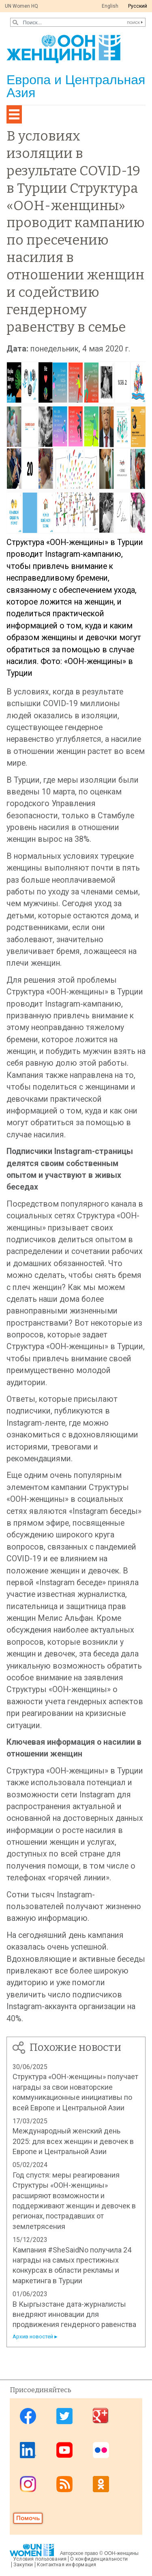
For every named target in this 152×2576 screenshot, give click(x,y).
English (110, 6)
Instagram (28, 2484)
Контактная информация (66, 2564)
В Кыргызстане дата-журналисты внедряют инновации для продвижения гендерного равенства (74, 2314)
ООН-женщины (121, 2553)
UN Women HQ (21, 6)
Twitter (64, 2415)
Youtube (64, 2450)
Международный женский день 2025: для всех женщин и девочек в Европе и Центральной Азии (73, 2141)
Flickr (101, 2450)
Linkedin (28, 2450)
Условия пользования (39, 2559)
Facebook (28, 2415)
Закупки (23, 2564)
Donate (28, 2518)
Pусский (137, 6)
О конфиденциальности (99, 2559)
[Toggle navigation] (14, 114)
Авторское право (79, 2553)
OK (101, 2484)
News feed (64, 2484)
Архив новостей (33, 2336)
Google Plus (101, 2415)
